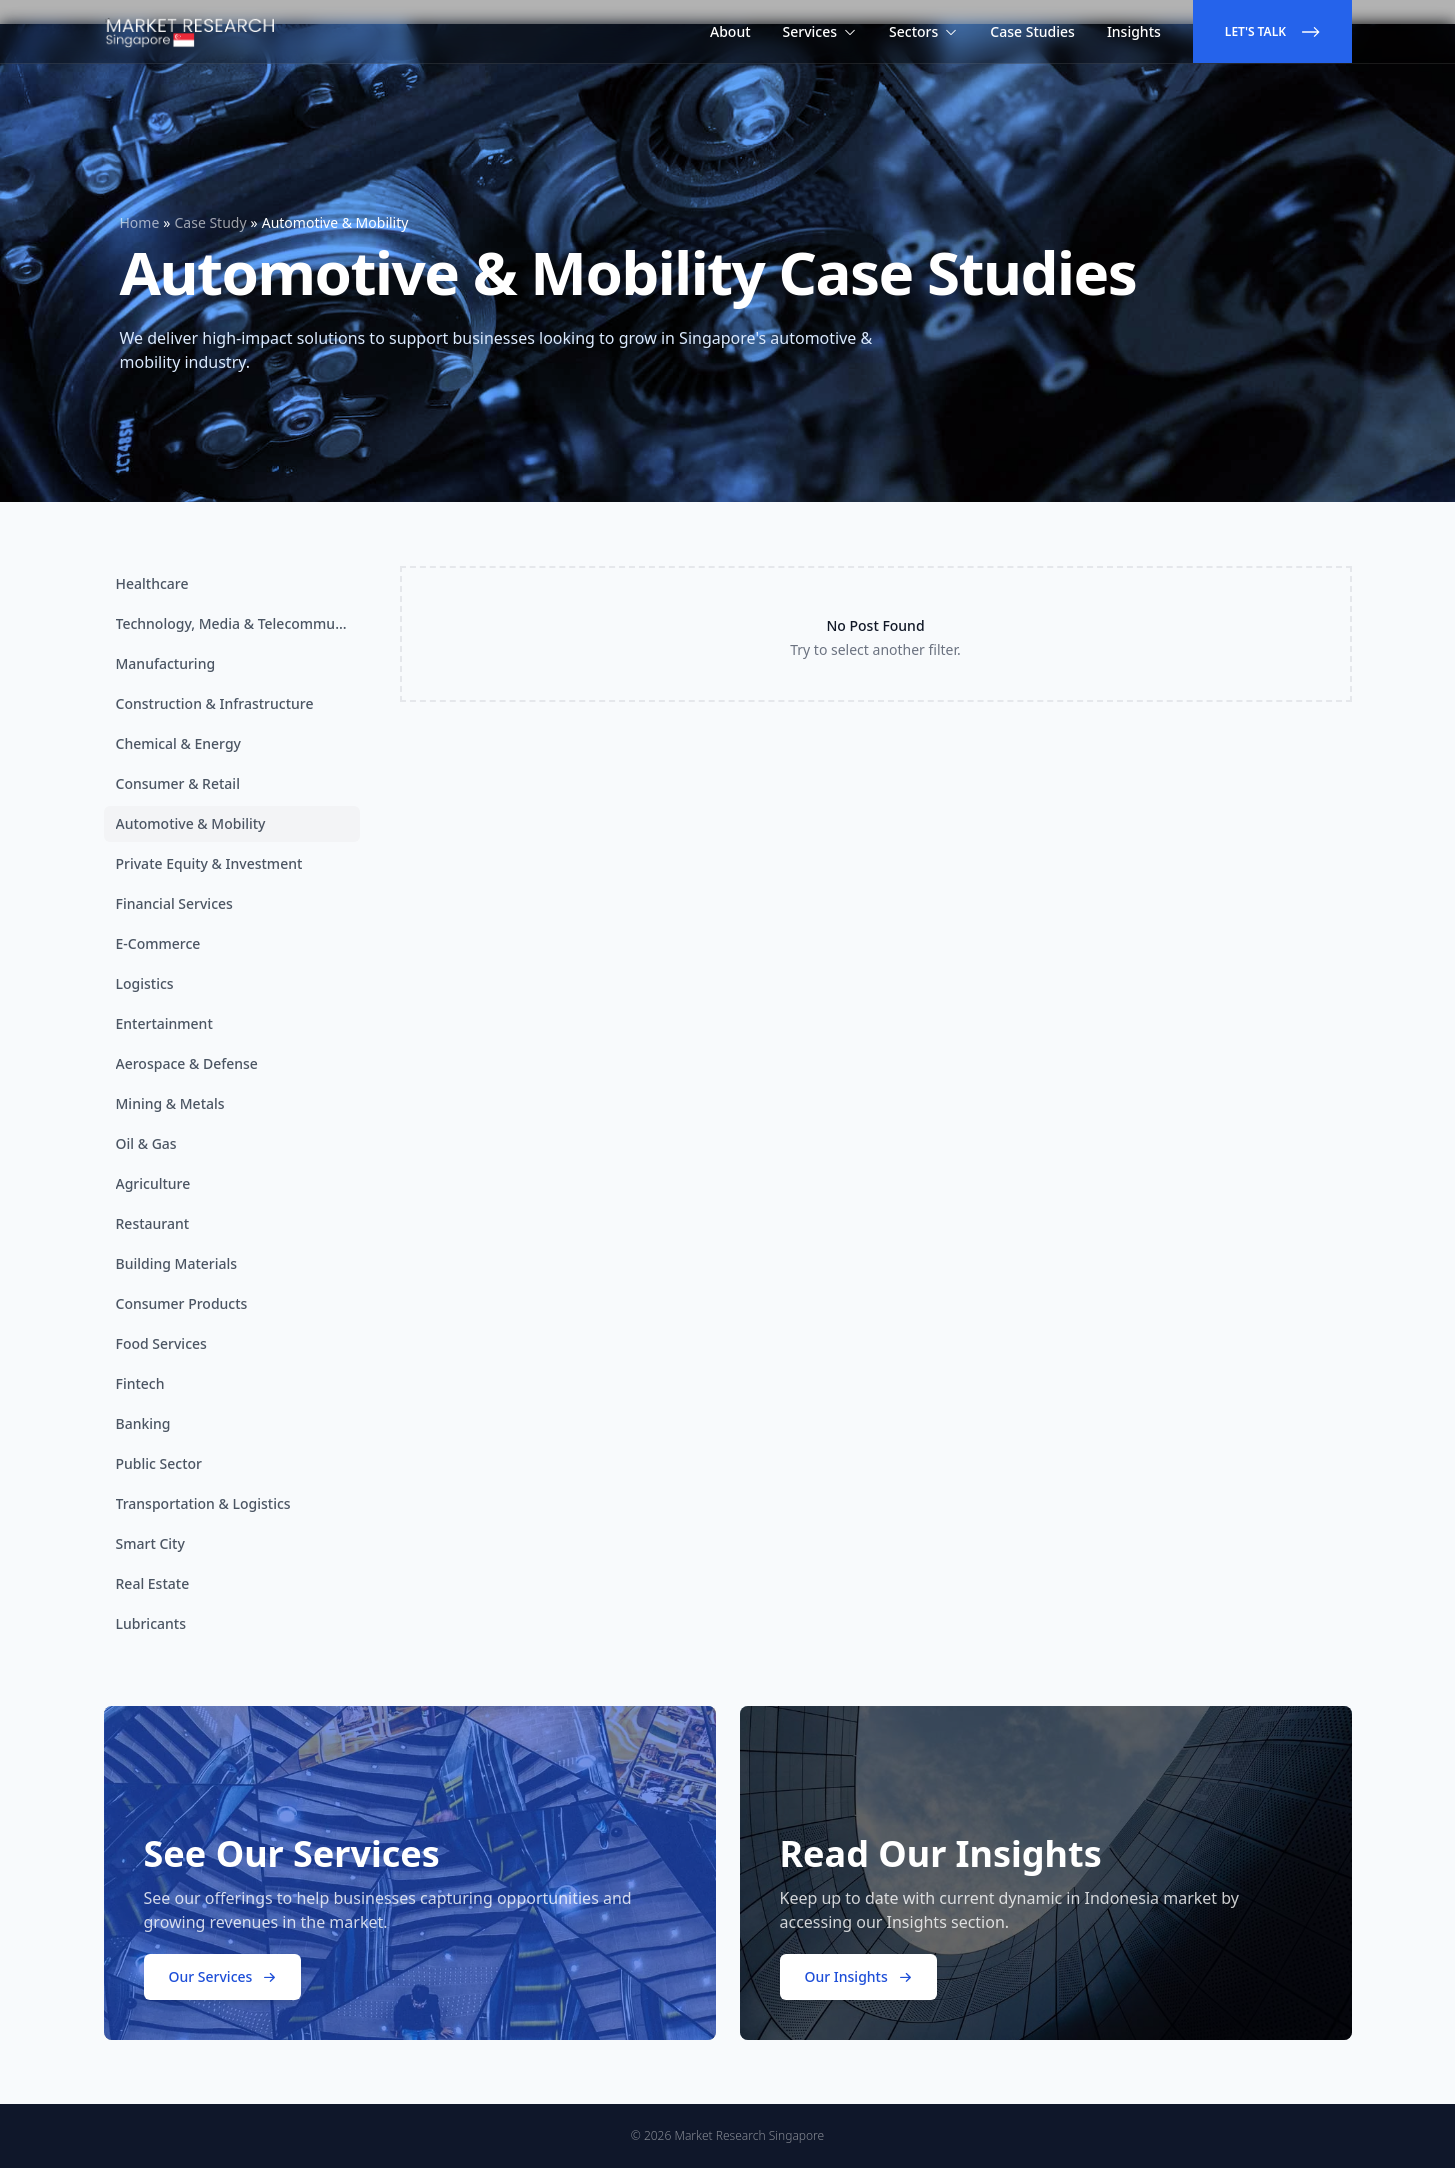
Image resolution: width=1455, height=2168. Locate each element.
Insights (1134, 31)
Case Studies (1032, 31)
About (730, 31)
